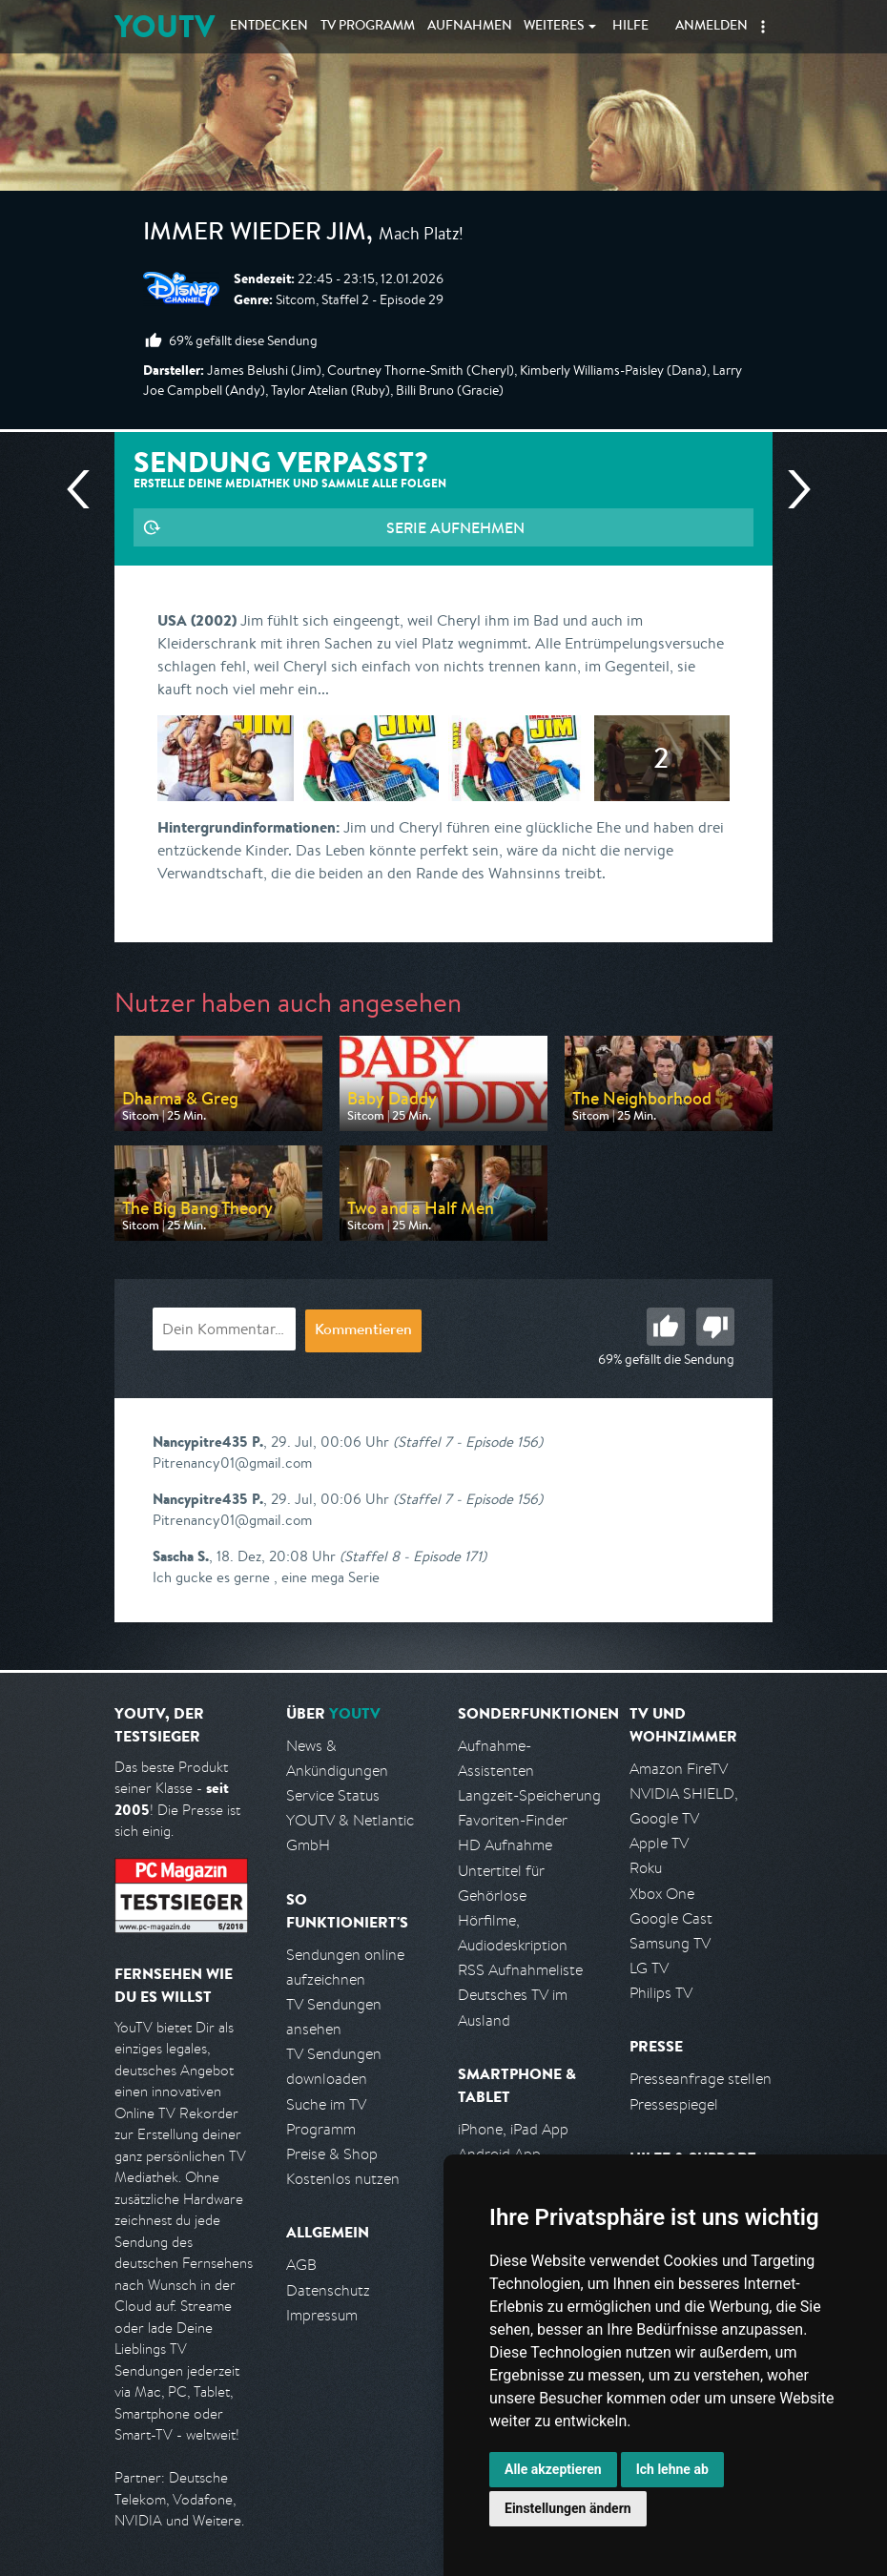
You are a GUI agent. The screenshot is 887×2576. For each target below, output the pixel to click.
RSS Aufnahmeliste (520, 1970)
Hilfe (630, 26)
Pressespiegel (673, 2104)
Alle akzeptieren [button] (553, 2469)
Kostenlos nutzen (343, 2179)
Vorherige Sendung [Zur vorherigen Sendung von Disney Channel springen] (86, 489)
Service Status (333, 1795)
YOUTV (164, 26)
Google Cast (670, 1918)
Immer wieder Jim (254, 234)
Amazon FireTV (678, 1769)
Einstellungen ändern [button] (568, 2508)
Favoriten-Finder (512, 1820)
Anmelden (711, 26)
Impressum (322, 2315)
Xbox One (661, 1894)
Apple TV (659, 1843)
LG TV (649, 1968)
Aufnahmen (469, 26)
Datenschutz (328, 2290)
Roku (645, 1868)
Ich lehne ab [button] (672, 2469)
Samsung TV (670, 1943)
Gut (666, 1327)
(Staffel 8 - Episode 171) (413, 1556)
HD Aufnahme (505, 1845)
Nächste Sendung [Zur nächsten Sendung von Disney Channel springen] (792, 489)
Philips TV (660, 1993)
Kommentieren (363, 1331)
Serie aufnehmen (455, 527)
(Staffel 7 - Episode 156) (468, 1441)
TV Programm (367, 26)
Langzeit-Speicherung (529, 1795)
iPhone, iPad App (513, 2129)
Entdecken (269, 26)
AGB (301, 2265)
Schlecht (715, 1327)
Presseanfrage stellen (700, 2079)
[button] (763, 26)
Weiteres (554, 26)
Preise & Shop (332, 2154)
